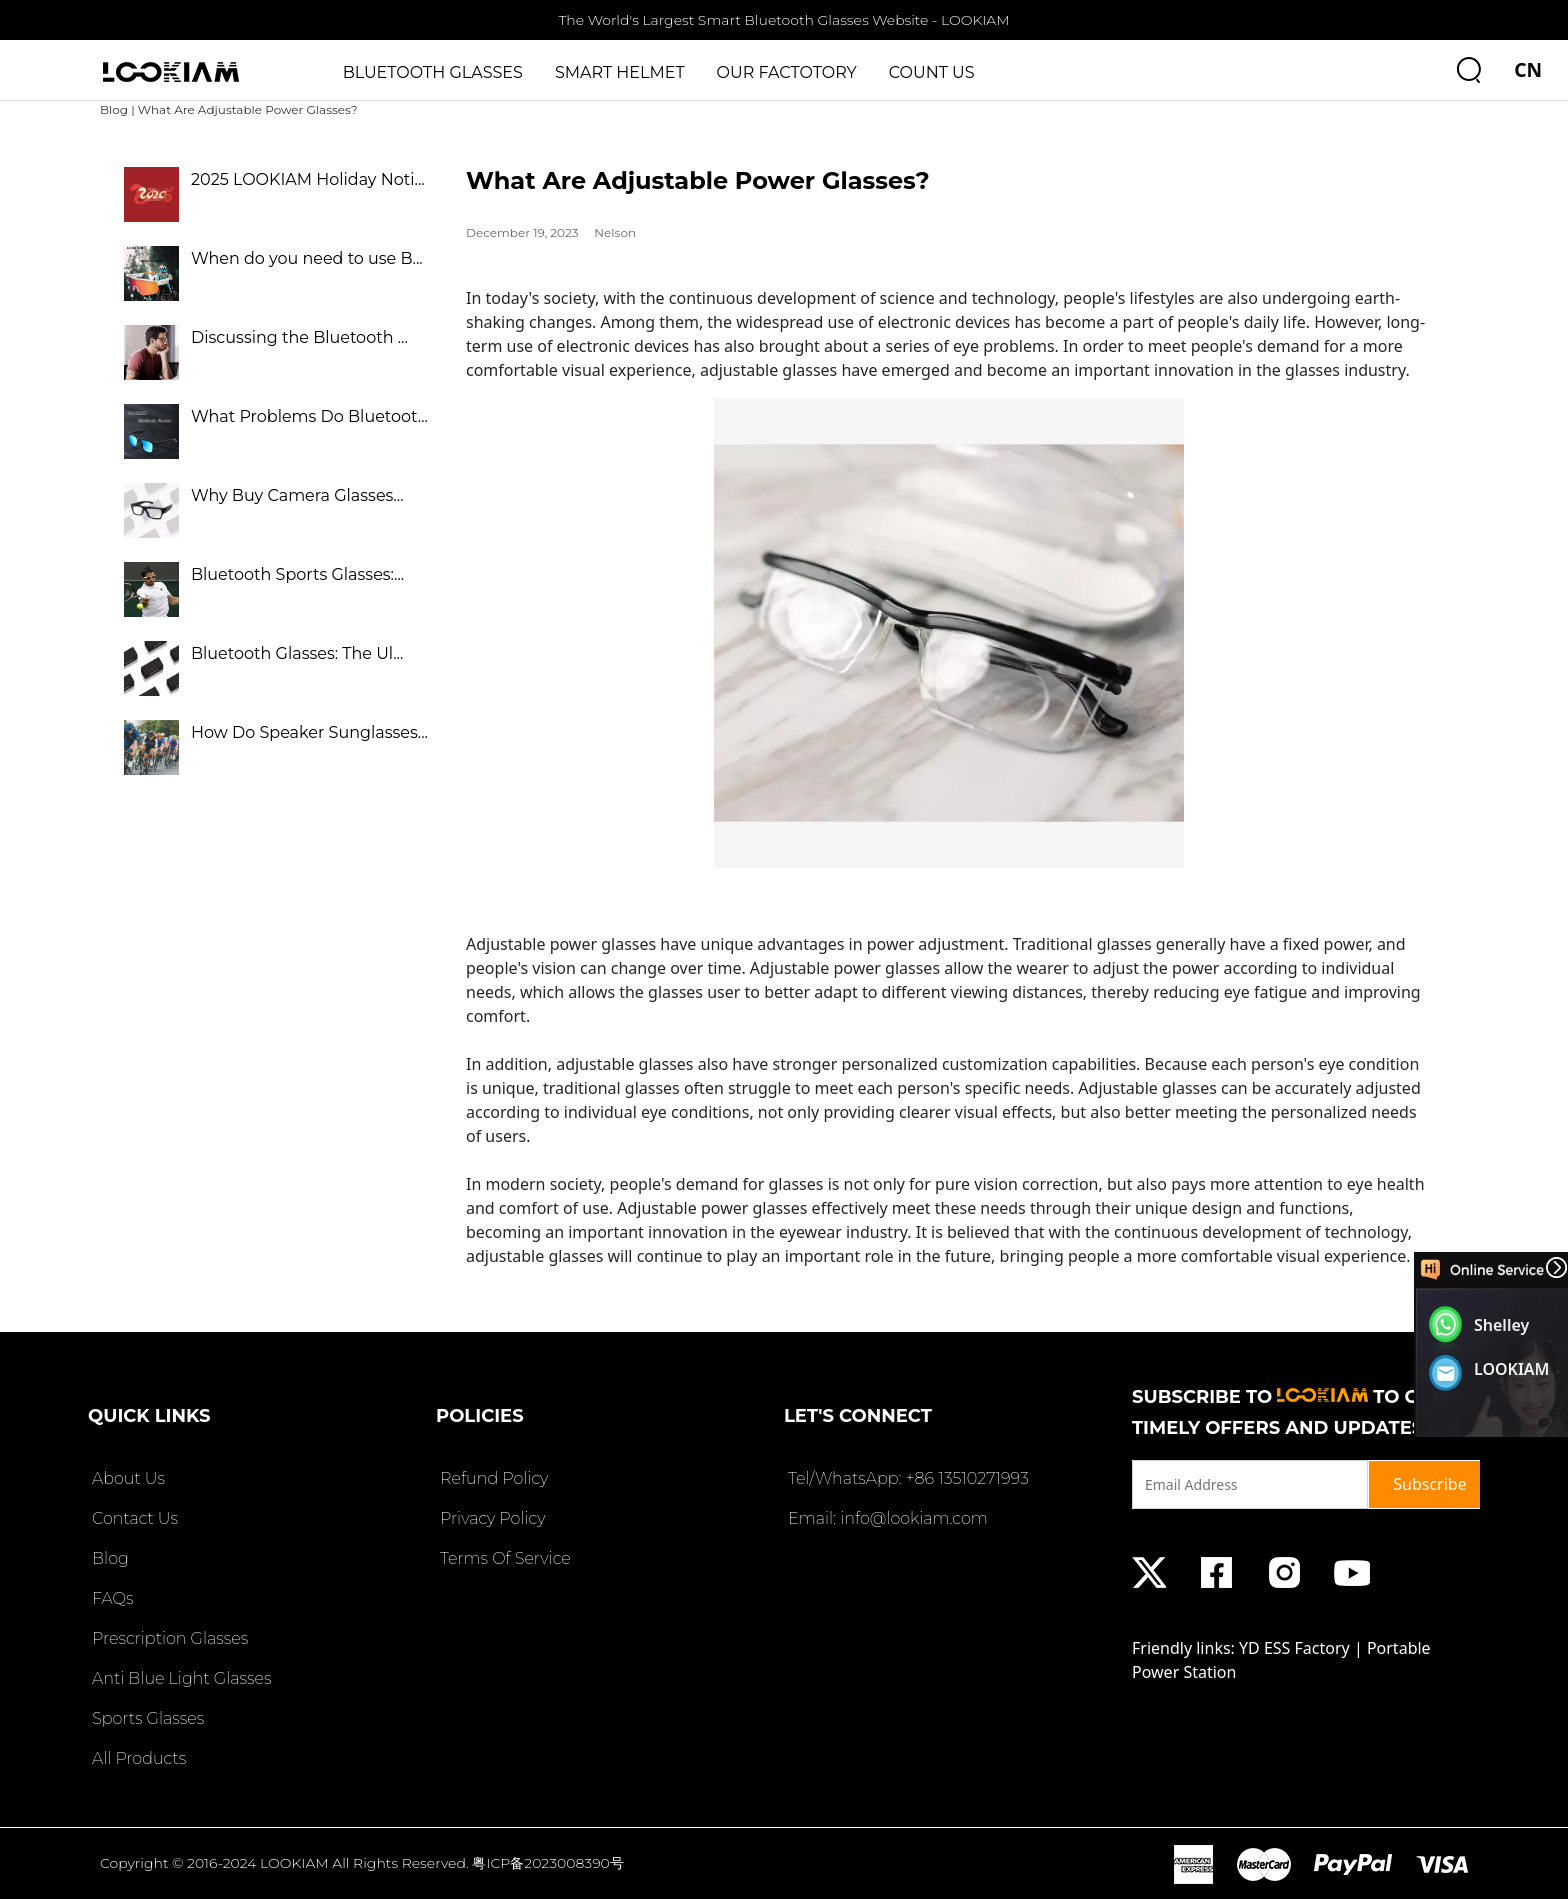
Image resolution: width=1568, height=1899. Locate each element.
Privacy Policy (490, 1518)
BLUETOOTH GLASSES (433, 72)
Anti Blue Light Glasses (180, 1678)
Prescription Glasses (168, 1638)
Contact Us (133, 1518)
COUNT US (932, 72)
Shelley (1501, 1325)
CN (1528, 69)
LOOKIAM (1512, 1369)
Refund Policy (492, 1478)
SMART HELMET (620, 72)
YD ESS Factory (1294, 1648)
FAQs (110, 1598)
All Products (137, 1758)
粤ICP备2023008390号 (548, 1863)
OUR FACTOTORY (787, 72)
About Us (126, 1478)
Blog (114, 109)
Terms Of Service (503, 1558)
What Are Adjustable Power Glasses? (248, 109)
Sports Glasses (146, 1718)
